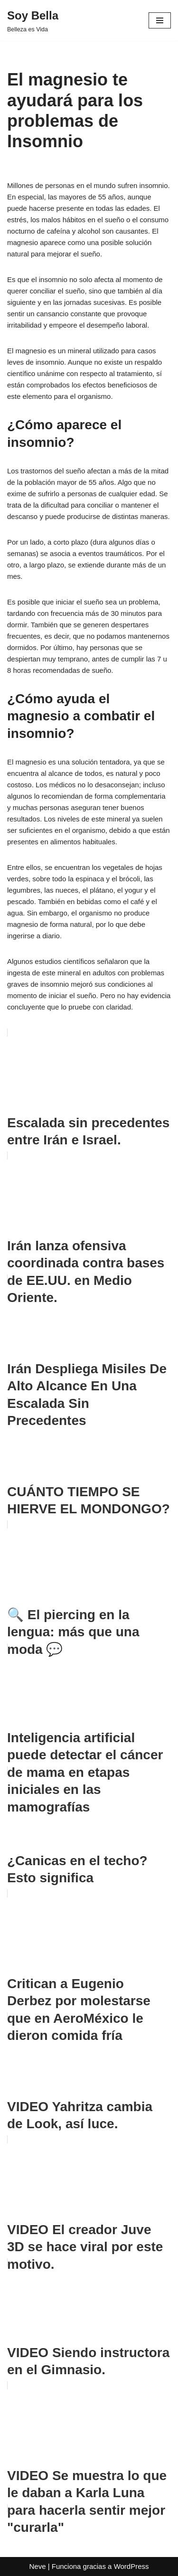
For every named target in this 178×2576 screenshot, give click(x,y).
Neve (37, 2566)
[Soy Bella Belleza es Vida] (32, 20)
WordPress (131, 2566)
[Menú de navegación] (160, 20)
